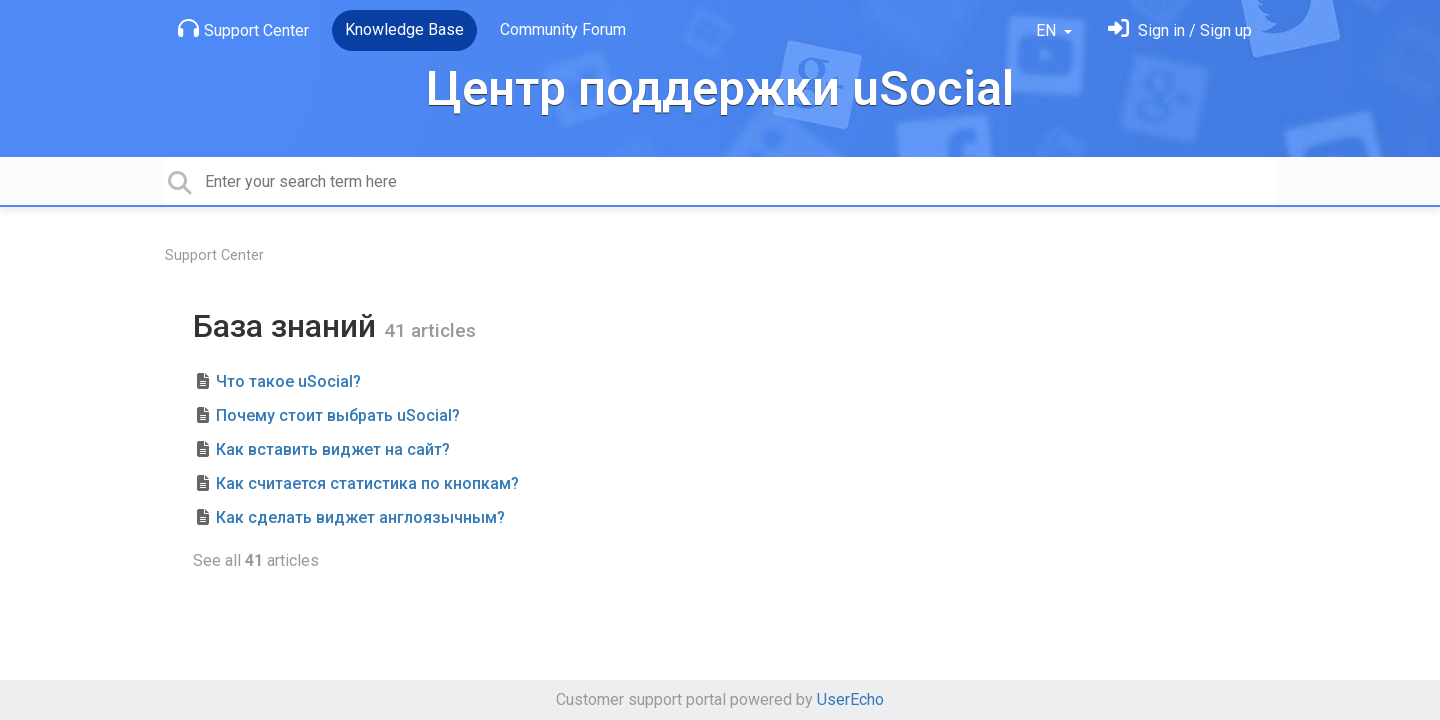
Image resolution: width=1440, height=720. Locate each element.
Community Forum (563, 29)
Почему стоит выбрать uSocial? (338, 415)
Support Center (243, 29)
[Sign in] (1180, 30)
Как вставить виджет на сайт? (333, 449)
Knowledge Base (404, 29)
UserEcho (850, 699)
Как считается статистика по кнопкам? (367, 483)
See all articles (256, 560)
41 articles (430, 330)
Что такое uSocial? (288, 381)
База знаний (288, 326)
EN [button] (1048, 30)
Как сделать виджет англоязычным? (360, 517)
